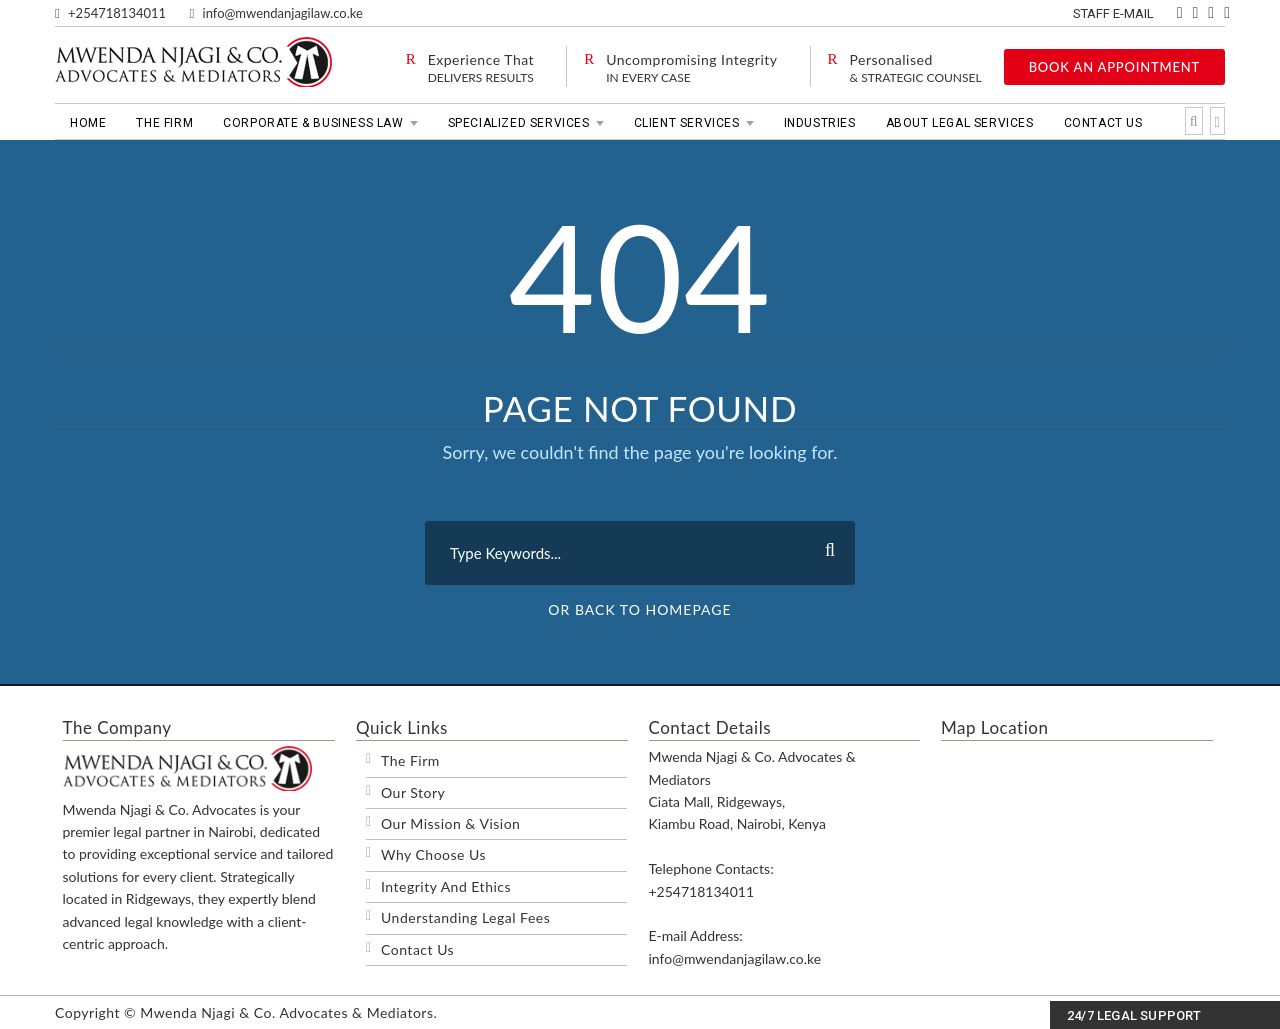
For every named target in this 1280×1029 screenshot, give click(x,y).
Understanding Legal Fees (465, 917)
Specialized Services (519, 123)
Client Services (687, 123)
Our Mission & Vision (450, 823)
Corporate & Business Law (313, 123)
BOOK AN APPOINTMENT (1114, 67)
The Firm (164, 123)
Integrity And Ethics (446, 886)
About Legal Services (960, 123)
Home (88, 123)
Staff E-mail (1115, 13)
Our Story (413, 792)
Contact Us (1103, 123)
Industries (820, 123)
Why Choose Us (433, 854)
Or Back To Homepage (639, 609)
